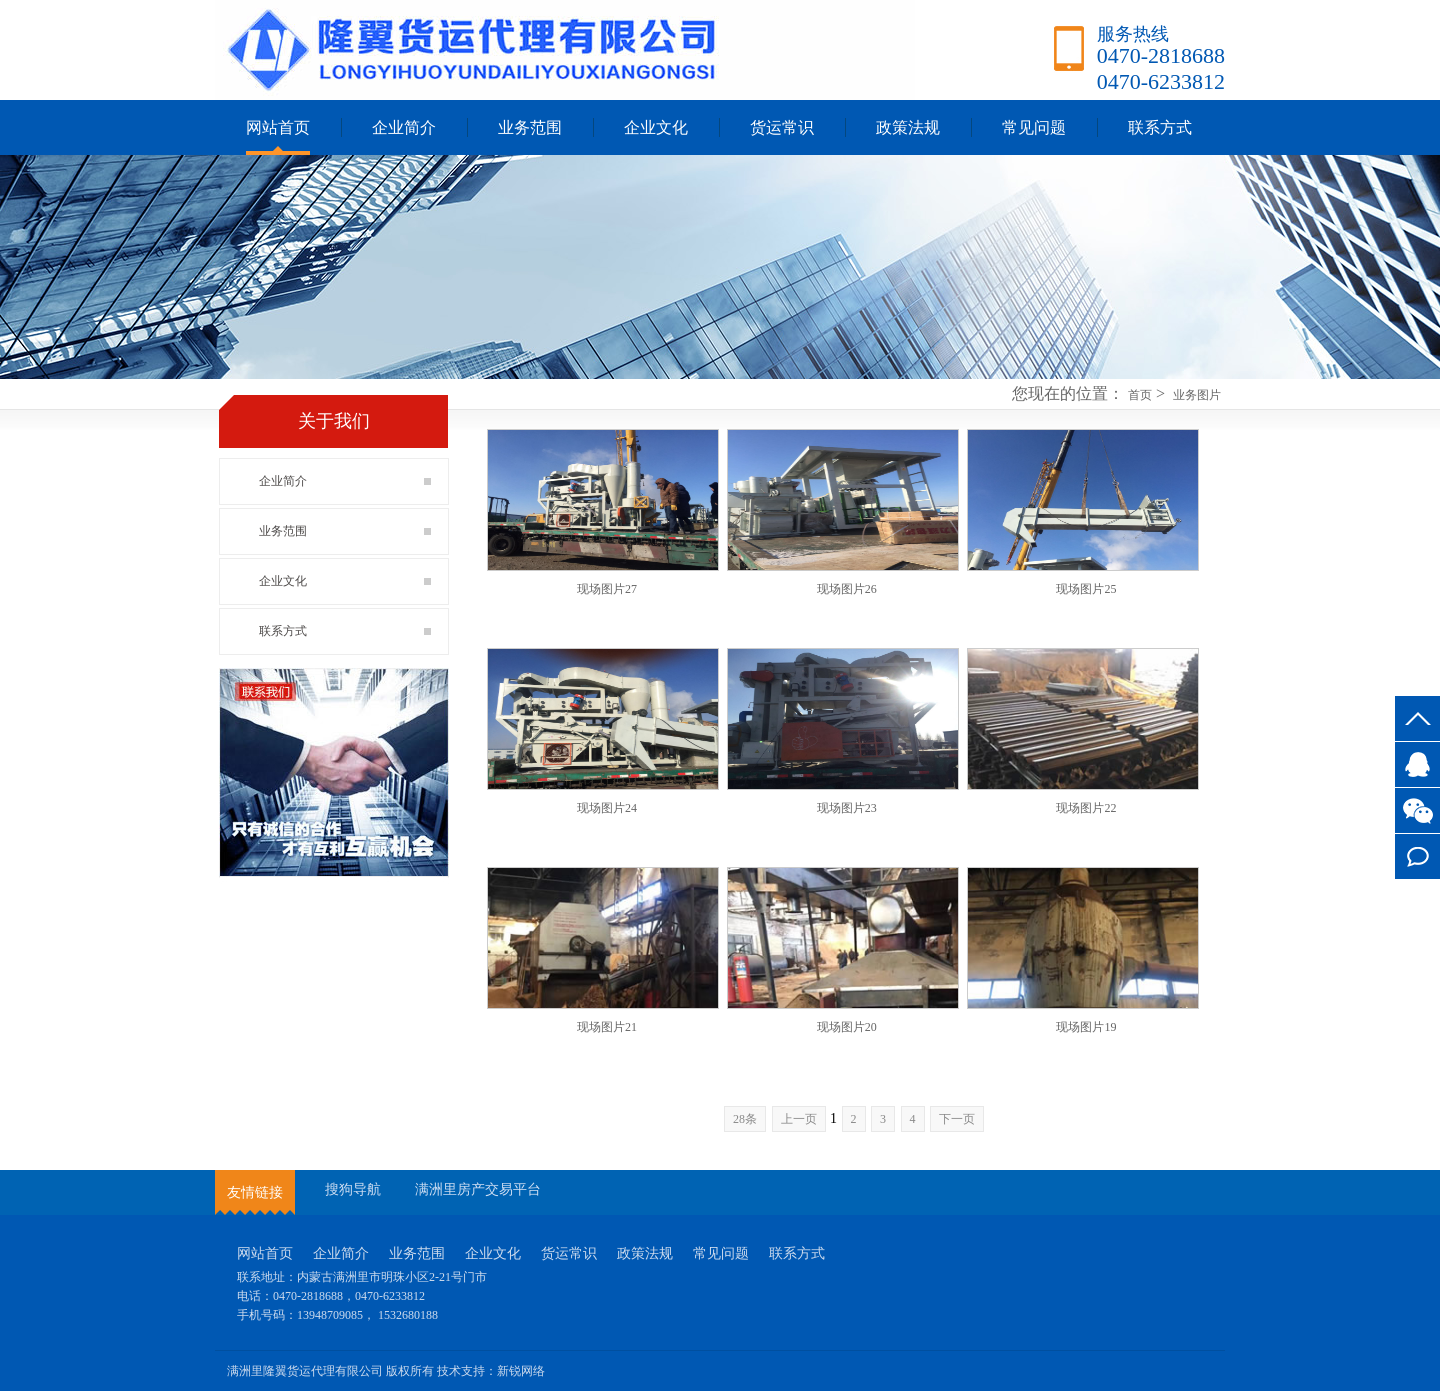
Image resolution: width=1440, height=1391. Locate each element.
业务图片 (1197, 395)
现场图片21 (607, 1027)
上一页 (799, 1119)
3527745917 (1417, 764)
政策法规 (908, 127)
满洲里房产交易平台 (478, 1189)
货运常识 (782, 127)
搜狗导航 (353, 1189)
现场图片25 (1086, 589)
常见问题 (1034, 127)
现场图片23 (847, 808)
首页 (1140, 395)
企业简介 (404, 127)
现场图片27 (607, 589)
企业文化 (656, 127)
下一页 (957, 1119)
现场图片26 (847, 589)
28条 (745, 1119)
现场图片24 (607, 808)
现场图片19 (1086, 1027)
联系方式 (1417, 856)
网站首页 (278, 127)
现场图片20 (847, 1027)
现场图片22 (1086, 808)
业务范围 (530, 127)
